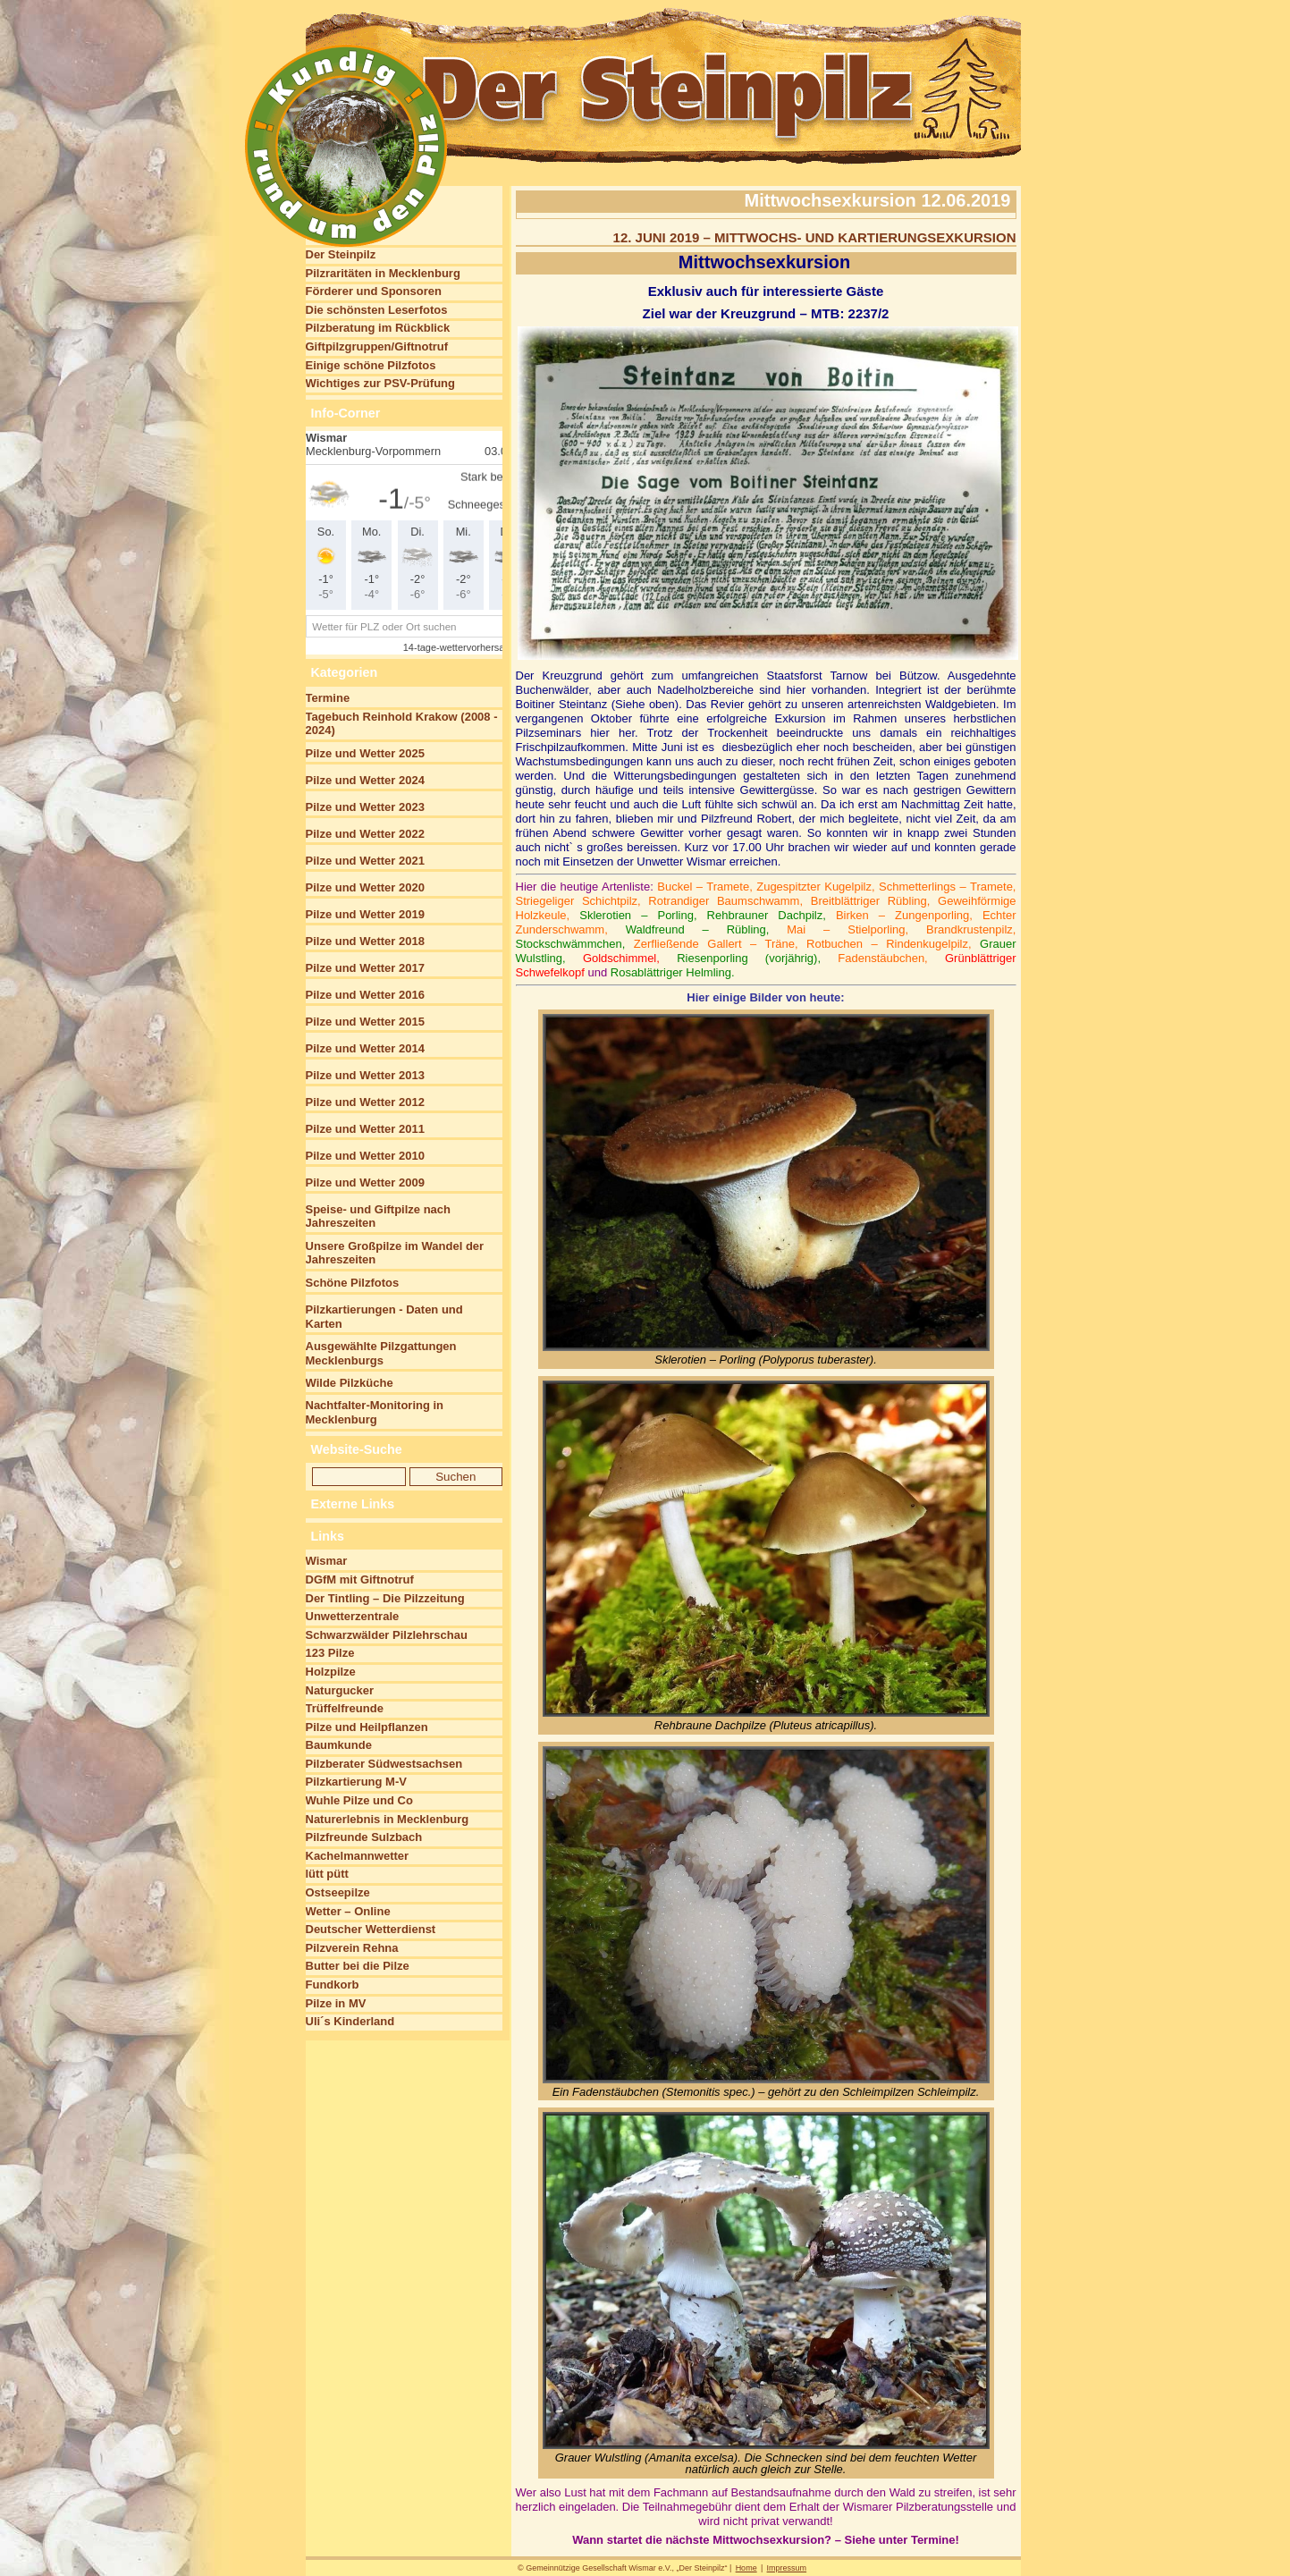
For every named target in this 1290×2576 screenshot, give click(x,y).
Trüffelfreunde (345, 1708)
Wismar (327, 1560)
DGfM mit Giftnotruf (360, 1579)
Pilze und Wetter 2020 (365, 887)
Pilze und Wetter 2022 (365, 833)
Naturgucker (340, 1690)
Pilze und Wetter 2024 (365, 780)
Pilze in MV (336, 2003)
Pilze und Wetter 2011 (365, 1129)
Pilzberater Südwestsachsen (384, 1763)
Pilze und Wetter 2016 (365, 994)
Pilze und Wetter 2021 (365, 860)
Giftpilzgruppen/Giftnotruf (377, 346)
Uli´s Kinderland (350, 2021)
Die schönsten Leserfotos (377, 310)
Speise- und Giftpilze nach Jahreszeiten (378, 1216)
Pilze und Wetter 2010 (365, 1155)
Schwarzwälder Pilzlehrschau (387, 1635)
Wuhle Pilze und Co (359, 1800)
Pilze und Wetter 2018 (365, 941)
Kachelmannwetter (357, 1855)
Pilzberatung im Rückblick (378, 327)
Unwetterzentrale (353, 1616)
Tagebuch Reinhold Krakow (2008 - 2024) (402, 724)
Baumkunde (339, 1745)
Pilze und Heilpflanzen (367, 1727)
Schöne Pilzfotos (353, 1282)
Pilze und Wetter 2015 (365, 1021)
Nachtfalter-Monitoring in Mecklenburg (375, 1412)
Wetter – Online (348, 1911)
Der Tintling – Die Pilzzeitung (385, 1598)
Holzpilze (331, 1671)
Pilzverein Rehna (352, 1948)
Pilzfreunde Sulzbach (364, 1837)
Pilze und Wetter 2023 (365, 807)
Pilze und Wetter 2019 (365, 914)
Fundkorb (332, 1984)
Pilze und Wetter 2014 (365, 1048)
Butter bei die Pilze (357, 1965)
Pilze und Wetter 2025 (365, 753)
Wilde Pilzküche (349, 1382)
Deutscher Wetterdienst (371, 1929)
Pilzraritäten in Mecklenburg (383, 273)
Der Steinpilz (341, 254)
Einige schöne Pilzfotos (371, 365)
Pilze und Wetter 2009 (365, 1182)
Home (746, 2567)
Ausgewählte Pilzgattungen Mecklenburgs (381, 1353)
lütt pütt (327, 1873)
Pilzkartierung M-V (356, 1781)
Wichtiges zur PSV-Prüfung (380, 383)
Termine (328, 698)
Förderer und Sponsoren (374, 291)
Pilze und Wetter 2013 (365, 1075)
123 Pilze (330, 1653)
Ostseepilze (338, 1892)
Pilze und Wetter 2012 (365, 1102)
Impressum (787, 2567)
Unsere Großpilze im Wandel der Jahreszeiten (395, 1253)
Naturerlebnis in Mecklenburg (387, 1819)
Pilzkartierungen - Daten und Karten (384, 1316)
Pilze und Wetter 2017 (365, 968)
